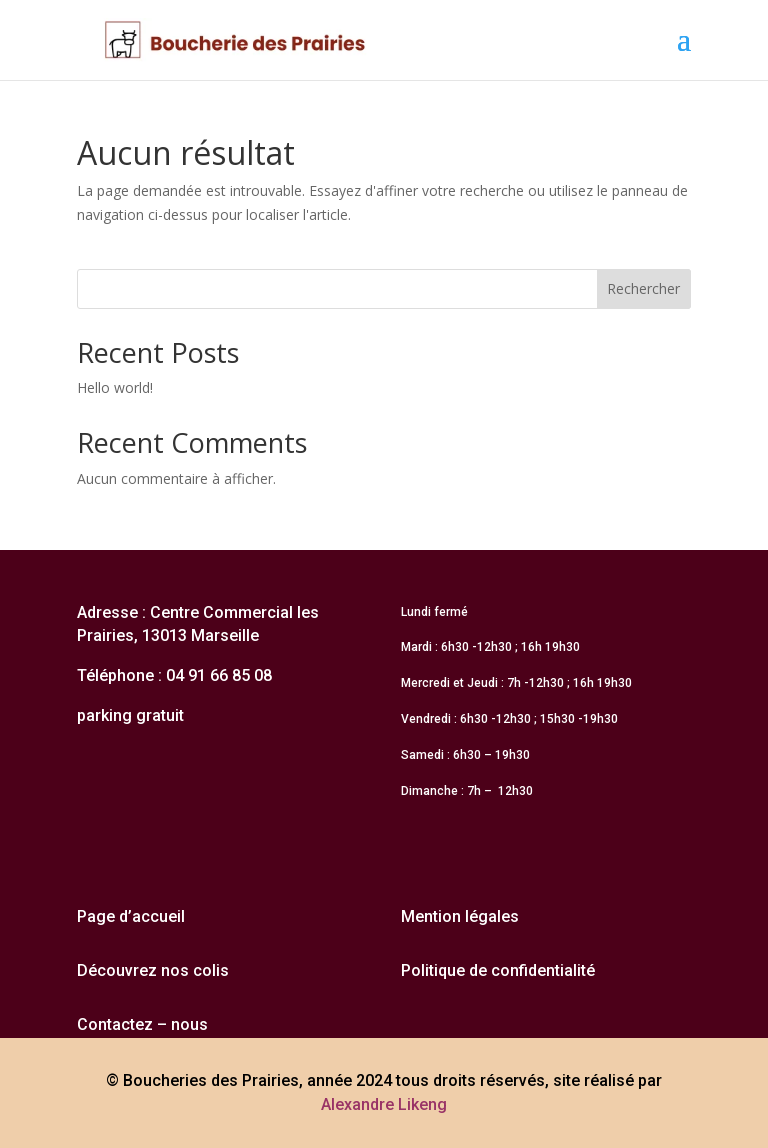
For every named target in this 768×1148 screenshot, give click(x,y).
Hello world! (115, 387)
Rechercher (643, 288)
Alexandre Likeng (384, 1104)
